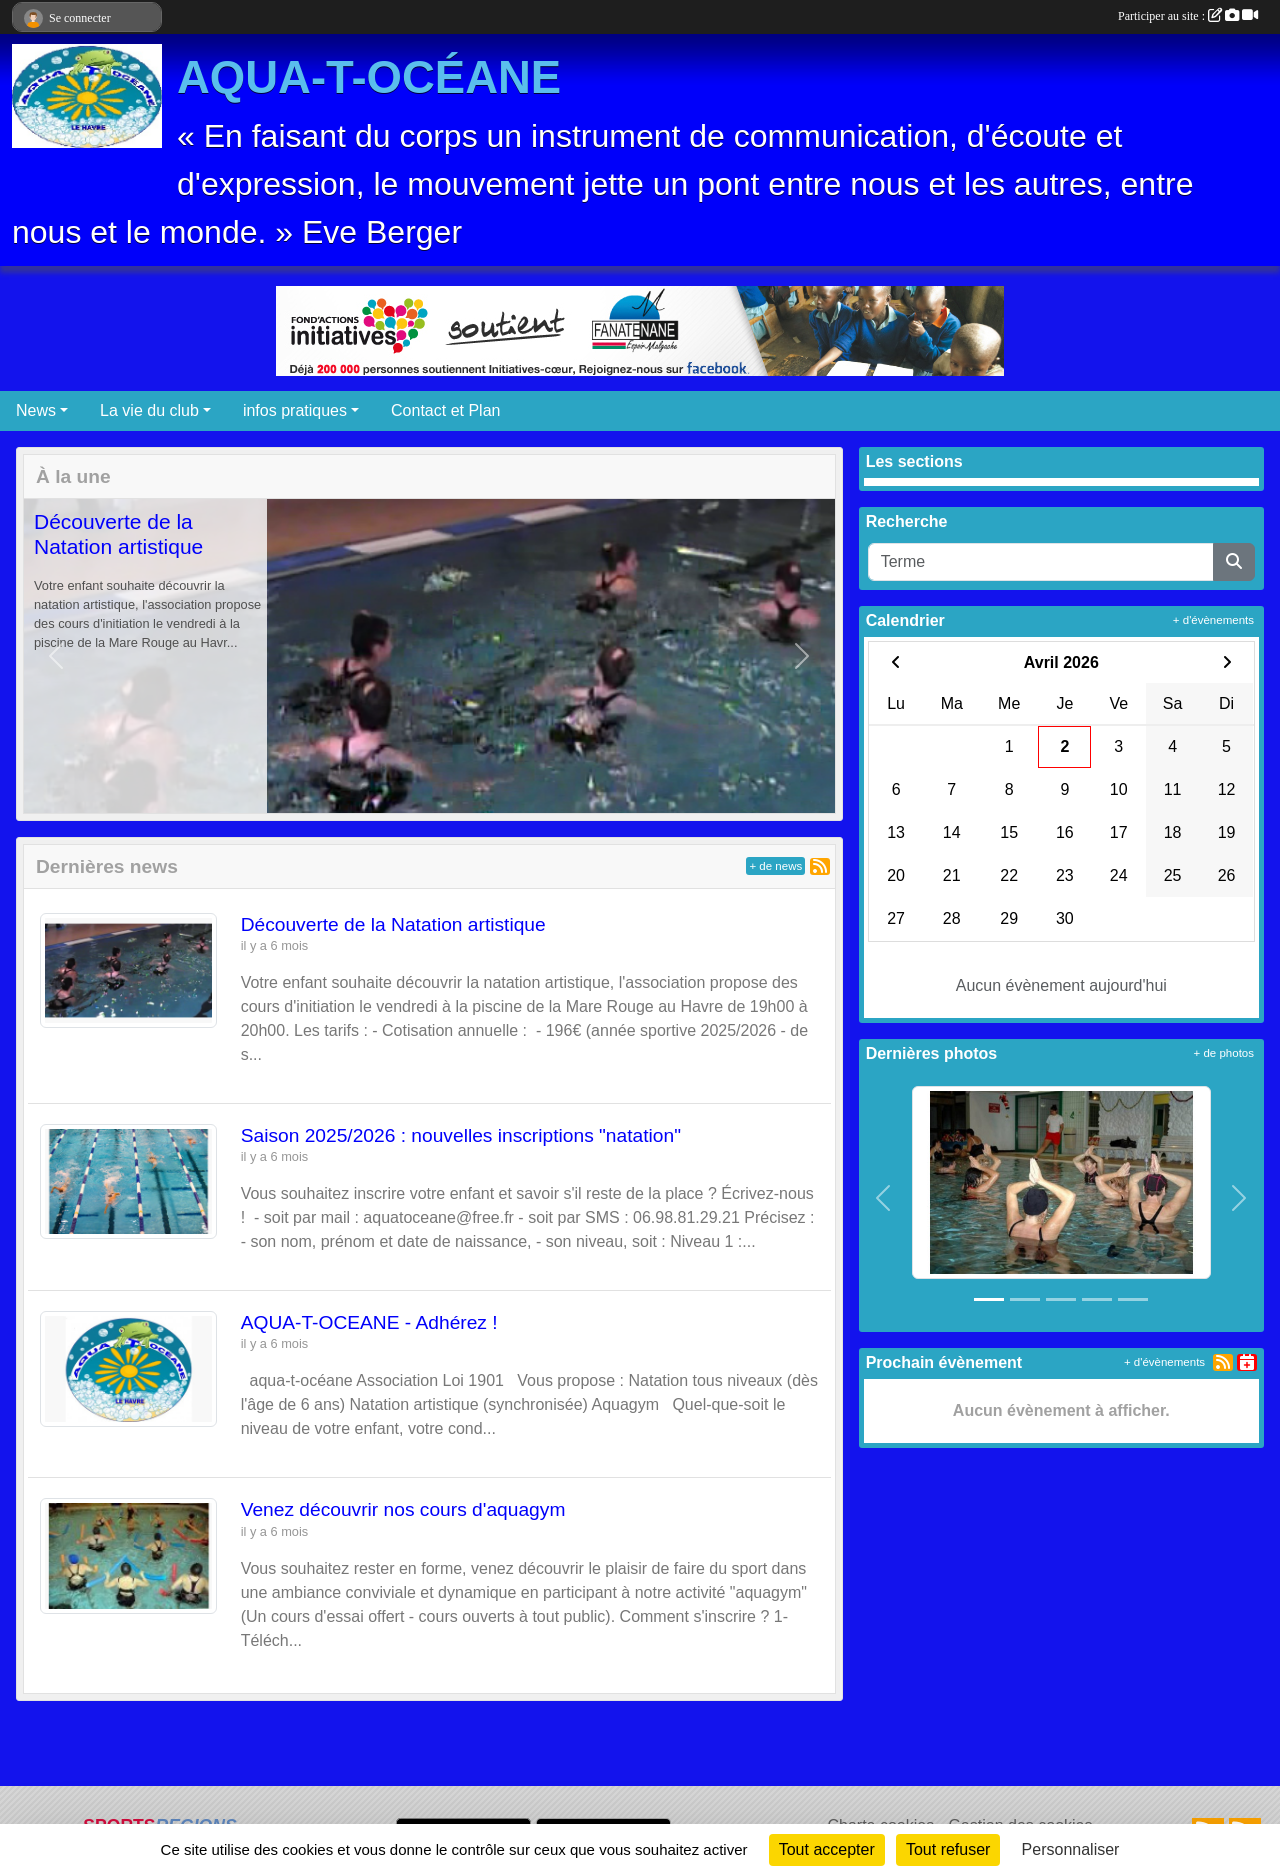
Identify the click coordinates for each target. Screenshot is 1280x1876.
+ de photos (1224, 1053)
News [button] (36, 410)
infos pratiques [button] (295, 410)
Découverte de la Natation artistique (393, 924)
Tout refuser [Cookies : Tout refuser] (948, 1849)
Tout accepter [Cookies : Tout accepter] (827, 1849)
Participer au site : (1188, 16)
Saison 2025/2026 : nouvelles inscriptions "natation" (461, 1135)
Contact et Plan (445, 410)
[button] (56, 656)
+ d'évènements (1213, 620)
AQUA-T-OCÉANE (369, 77)
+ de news (775, 866)
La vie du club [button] (149, 410)
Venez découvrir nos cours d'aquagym (403, 1509)
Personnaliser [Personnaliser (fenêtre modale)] (1071, 1849)
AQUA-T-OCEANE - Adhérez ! (369, 1322)
